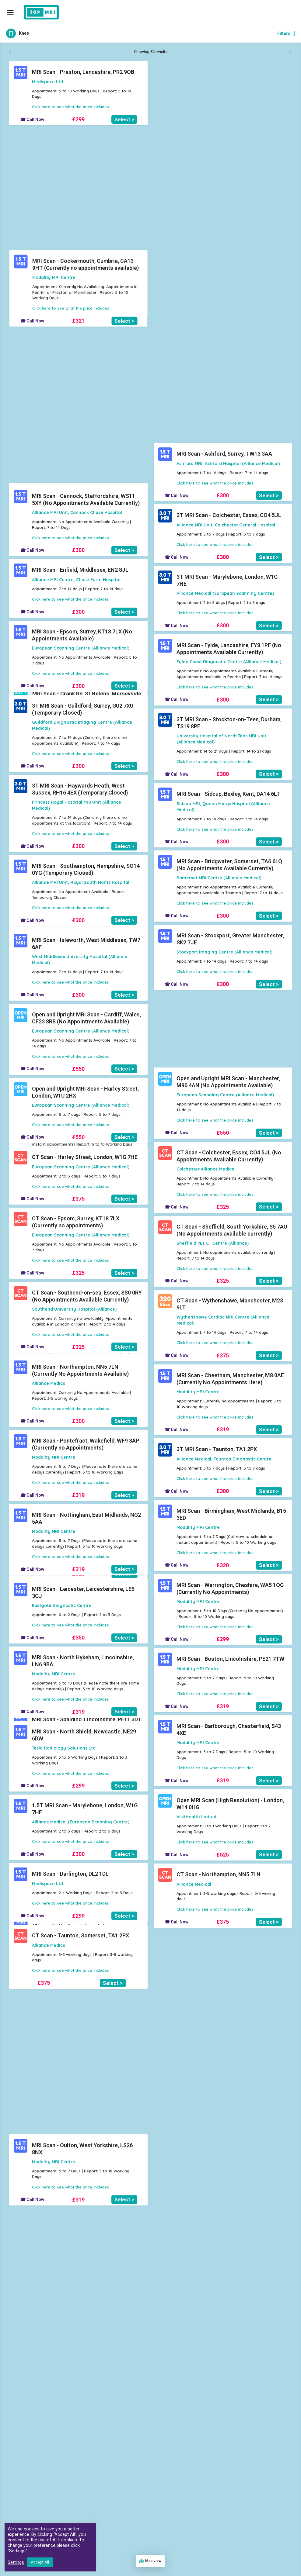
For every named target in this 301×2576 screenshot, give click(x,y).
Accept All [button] (40, 2562)
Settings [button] (16, 2562)
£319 (78, 186)
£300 (222, 495)
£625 (222, 1854)
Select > (124, 119)
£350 (78, 1637)
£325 (222, 1207)
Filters (286, 33)
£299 (78, 119)
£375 (78, 1198)
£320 (222, 212)
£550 (78, 1068)
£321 (222, 132)
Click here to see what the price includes (70, 106)
